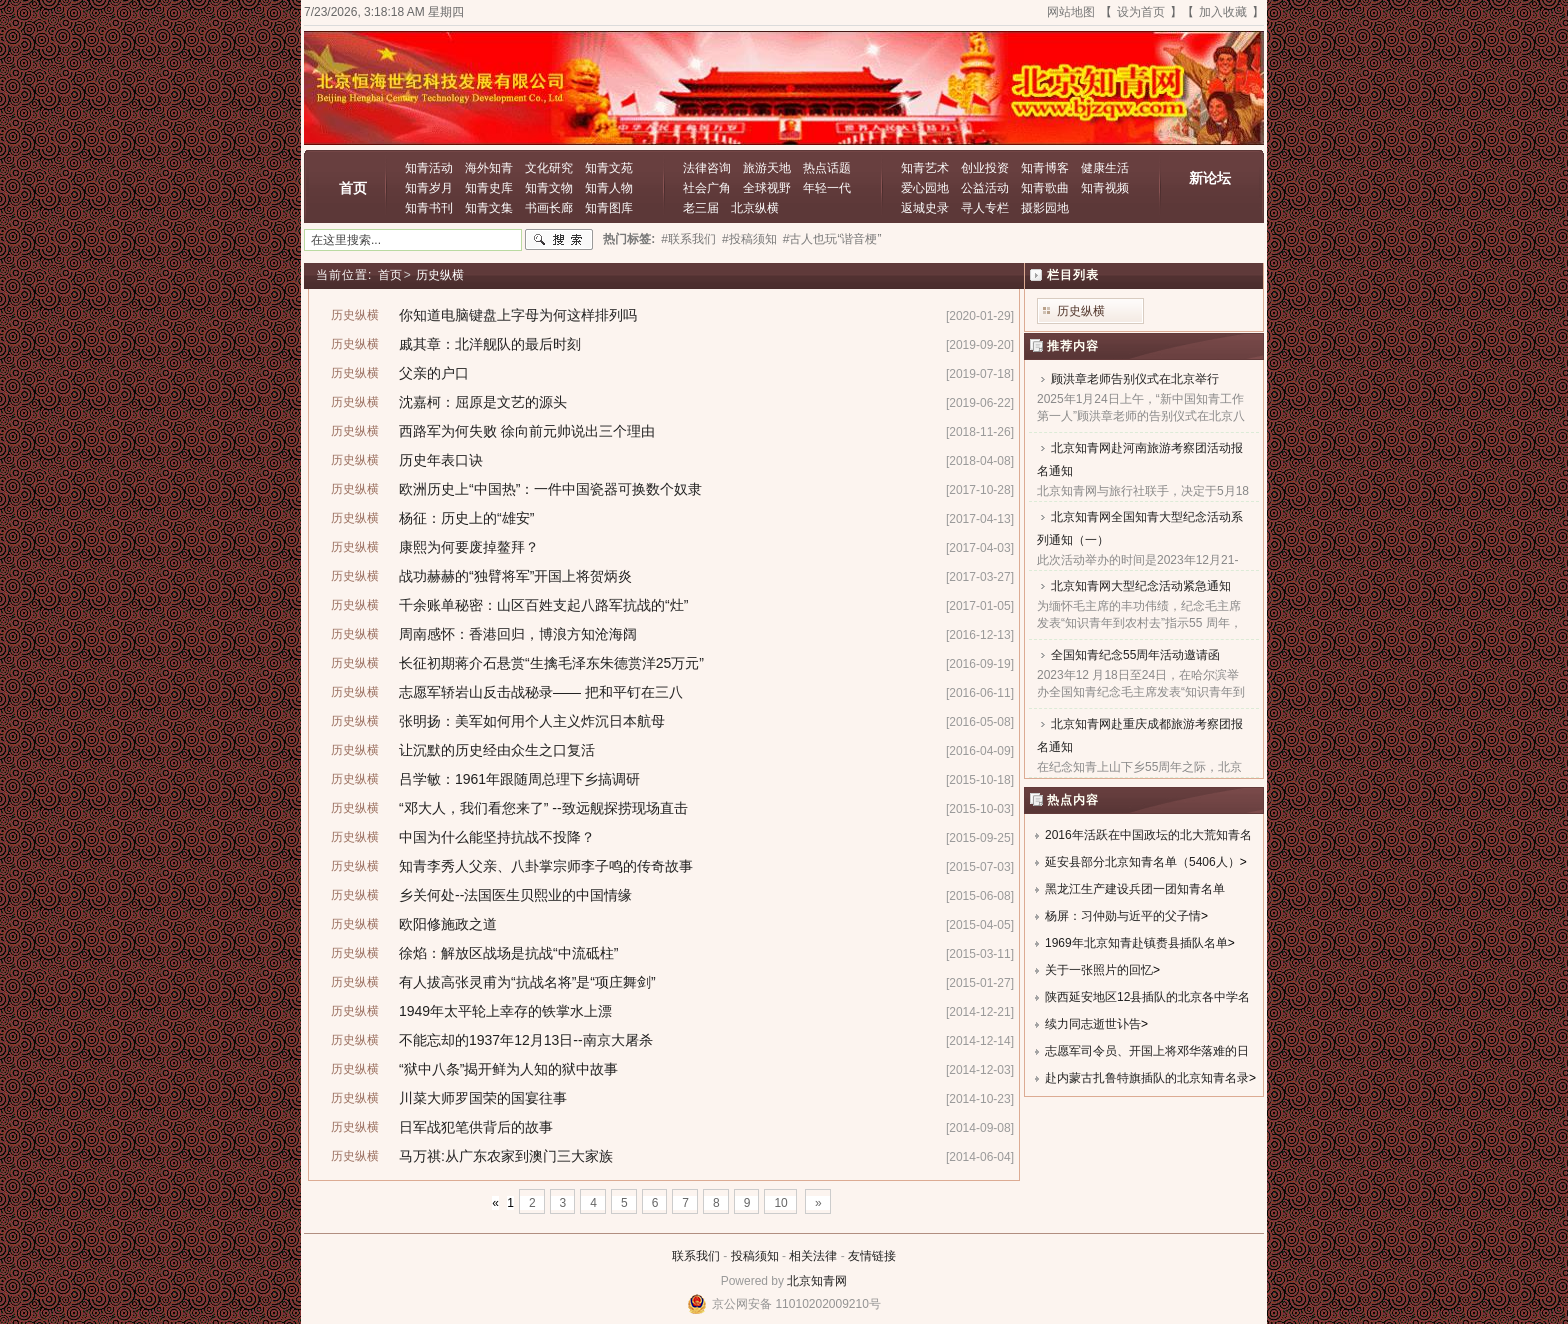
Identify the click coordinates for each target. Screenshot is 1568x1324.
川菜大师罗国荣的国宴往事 (483, 1098)
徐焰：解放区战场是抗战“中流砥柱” (508, 953)
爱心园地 (925, 188)
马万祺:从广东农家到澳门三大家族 (506, 1156)
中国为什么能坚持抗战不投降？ (497, 837)
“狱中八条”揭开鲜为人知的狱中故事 (508, 1069)
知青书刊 (429, 208)
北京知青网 (817, 1281)
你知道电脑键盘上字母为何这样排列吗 (518, 315)
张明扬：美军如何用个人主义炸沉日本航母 (532, 721)
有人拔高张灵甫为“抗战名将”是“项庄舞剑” (527, 982)
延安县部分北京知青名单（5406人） (1142, 862)
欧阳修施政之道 (448, 924)
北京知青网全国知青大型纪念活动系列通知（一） (1140, 528)
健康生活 (1105, 168)
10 (780, 1203)
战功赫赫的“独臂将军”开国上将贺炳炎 (515, 576)
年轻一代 (827, 188)
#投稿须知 (749, 239)
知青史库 (489, 188)
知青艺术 (925, 168)
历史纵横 (440, 275)
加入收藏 (1223, 12)
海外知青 (489, 168)
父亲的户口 (434, 373)
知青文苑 (609, 168)
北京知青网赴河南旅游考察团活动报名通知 (1140, 459)
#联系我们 (688, 239)
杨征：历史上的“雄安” (466, 518)
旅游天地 (767, 168)
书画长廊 (549, 208)
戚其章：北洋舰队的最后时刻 (490, 344)
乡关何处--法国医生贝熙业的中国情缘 (515, 895)
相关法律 (813, 1256)
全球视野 (767, 188)
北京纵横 (755, 208)
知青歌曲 (1045, 188)
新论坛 (1210, 178)
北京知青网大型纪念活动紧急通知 (1141, 586)
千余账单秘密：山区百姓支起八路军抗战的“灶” (543, 605)
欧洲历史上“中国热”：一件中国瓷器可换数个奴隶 (550, 489)
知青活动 (429, 168)
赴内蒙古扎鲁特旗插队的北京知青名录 (1147, 1078)
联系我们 (696, 1256)
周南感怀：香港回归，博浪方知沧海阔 (518, 634)
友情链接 (872, 1256)
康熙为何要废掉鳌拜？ (469, 547)
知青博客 (1045, 168)
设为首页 (1141, 12)
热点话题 (827, 168)
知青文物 (549, 188)
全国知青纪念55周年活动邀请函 (1135, 655)
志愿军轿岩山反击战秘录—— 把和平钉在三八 (541, 692)
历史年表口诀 (441, 460)
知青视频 (1105, 188)
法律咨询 (707, 168)
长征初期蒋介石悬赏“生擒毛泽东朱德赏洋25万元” (551, 663)
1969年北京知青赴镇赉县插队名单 (1136, 943)
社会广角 (707, 188)
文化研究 (549, 168)
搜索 (559, 240)
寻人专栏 (985, 208)
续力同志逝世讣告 (1093, 1024)
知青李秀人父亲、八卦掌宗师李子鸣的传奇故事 (546, 866)
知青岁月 (429, 188)
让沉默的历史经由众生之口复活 (497, 750)
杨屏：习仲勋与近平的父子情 (1123, 916)
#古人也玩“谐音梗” (832, 239)
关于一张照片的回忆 (1099, 970)
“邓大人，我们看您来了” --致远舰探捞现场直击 (543, 808)
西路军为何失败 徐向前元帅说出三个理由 (527, 431)
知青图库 (609, 208)
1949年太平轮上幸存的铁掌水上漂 (505, 1011)
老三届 (701, 208)
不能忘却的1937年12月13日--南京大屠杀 (526, 1040)
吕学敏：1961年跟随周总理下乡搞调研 (519, 779)
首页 (353, 188)
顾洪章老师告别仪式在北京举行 (1135, 379)
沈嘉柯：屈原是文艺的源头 (483, 402)
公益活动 (985, 188)
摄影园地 (1045, 208)
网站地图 (1071, 12)
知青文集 (489, 208)
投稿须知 (755, 1256)
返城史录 (925, 208)
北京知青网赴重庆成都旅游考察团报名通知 (1140, 735)
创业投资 (985, 168)
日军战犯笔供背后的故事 (476, 1127)
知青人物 (609, 188)
